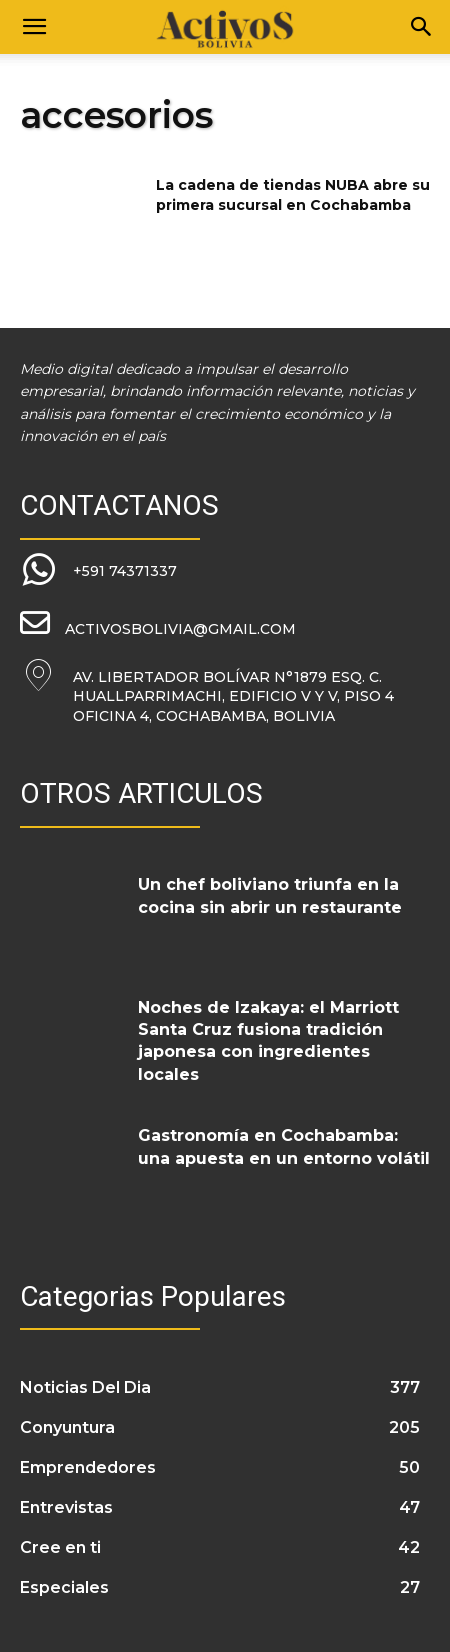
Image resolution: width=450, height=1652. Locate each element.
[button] (34, 27)
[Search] (422, 27)
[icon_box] (98, 571)
